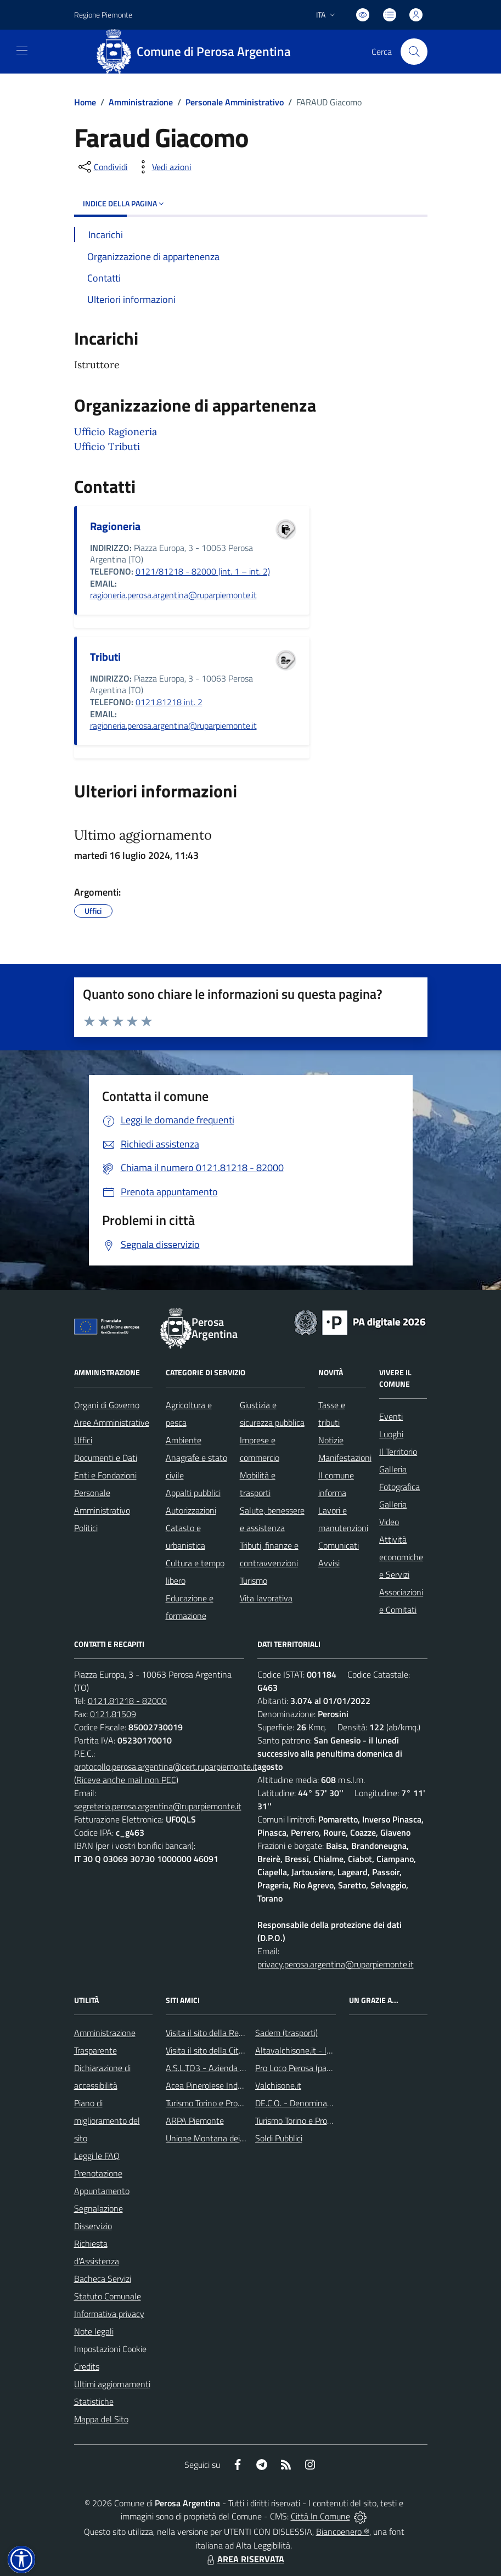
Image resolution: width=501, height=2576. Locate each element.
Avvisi (329, 1563)
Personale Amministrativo (234, 102)
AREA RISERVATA (244, 2559)
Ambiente (183, 1440)
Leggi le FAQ (97, 2155)
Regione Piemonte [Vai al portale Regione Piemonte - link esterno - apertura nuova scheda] (103, 14)
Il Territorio (398, 1451)
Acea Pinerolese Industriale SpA (224, 2085)
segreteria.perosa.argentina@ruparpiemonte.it (157, 1806)
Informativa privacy (109, 2313)
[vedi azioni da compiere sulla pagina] (163, 167)
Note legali (94, 2331)
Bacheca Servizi (102, 2278)
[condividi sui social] (102, 167)
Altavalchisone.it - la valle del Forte (320, 2050)
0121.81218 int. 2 (169, 701)
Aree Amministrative (111, 1422)
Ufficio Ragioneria (115, 431)
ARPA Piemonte (195, 2120)
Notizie (331, 1440)
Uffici (83, 1440)
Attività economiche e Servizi (401, 1557)
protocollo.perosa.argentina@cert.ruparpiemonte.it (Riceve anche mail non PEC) (165, 1773)
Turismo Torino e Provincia (212, 2103)
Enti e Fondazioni (105, 1475)
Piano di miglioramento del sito (107, 2120)
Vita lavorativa (266, 1598)
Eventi (391, 1416)
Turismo (253, 1580)
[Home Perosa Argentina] (198, 51)
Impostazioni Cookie (110, 2348)
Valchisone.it (278, 2085)
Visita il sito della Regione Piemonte (231, 2032)
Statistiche (94, 2401)
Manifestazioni (344, 1457)
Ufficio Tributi (107, 446)
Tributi (105, 656)
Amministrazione (141, 102)
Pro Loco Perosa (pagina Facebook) (317, 2067)
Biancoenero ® (342, 2531)
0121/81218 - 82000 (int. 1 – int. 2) (203, 571)
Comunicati (338, 1545)
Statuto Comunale (107, 2296)
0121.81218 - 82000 (127, 1700)
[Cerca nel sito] (414, 51)
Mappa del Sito (101, 2419)
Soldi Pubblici (278, 2138)
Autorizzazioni (191, 1510)
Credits (86, 2366)
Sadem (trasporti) (286, 2032)
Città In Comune (320, 2516)
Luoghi (391, 1434)
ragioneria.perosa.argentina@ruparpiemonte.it (173, 594)
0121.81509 (113, 1713)
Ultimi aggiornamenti (112, 2384)
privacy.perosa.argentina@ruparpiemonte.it (335, 1964)
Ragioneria (115, 526)
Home (85, 102)
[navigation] (22, 50)
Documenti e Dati (105, 1457)
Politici (86, 1527)
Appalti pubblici (193, 1492)
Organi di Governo (106, 1404)
